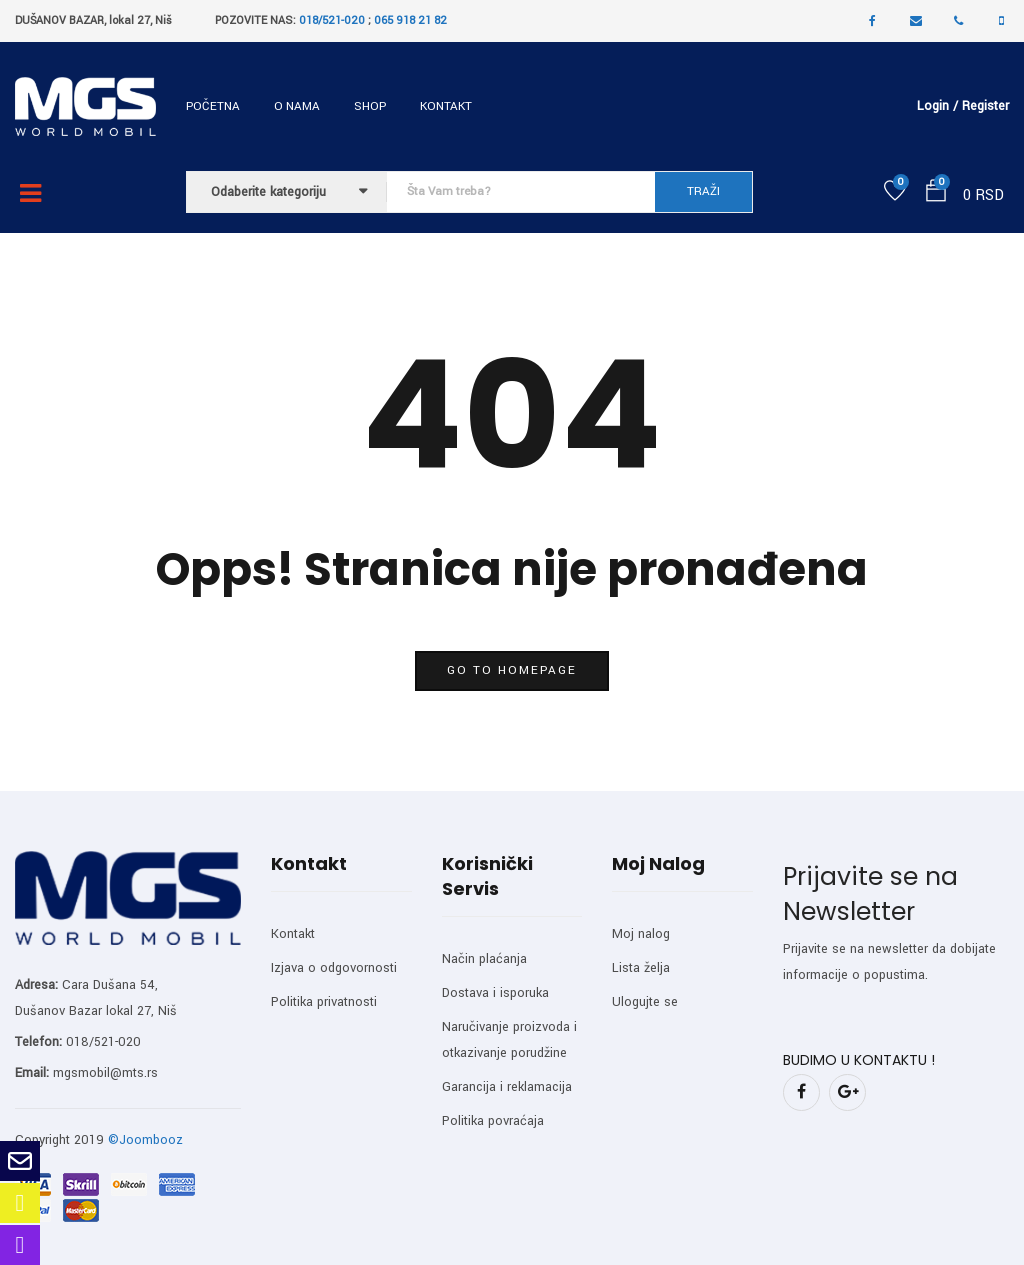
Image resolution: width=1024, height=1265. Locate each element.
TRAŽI (703, 191)
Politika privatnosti (324, 1002)
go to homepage (512, 670)
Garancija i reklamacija (507, 1087)
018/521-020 (332, 20)
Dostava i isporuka (495, 993)
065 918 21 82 (410, 20)
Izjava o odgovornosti (334, 968)
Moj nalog (641, 934)
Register (985, 106)
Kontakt (446, 106)
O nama (297, 106)
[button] (936, 194)
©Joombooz (145, 1140)
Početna (213, 106)
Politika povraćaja (493, 1121)
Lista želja (641, 968)
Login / (937, 106)
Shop (370, 106)
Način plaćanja (484, 959)
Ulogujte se (645, 1002)
